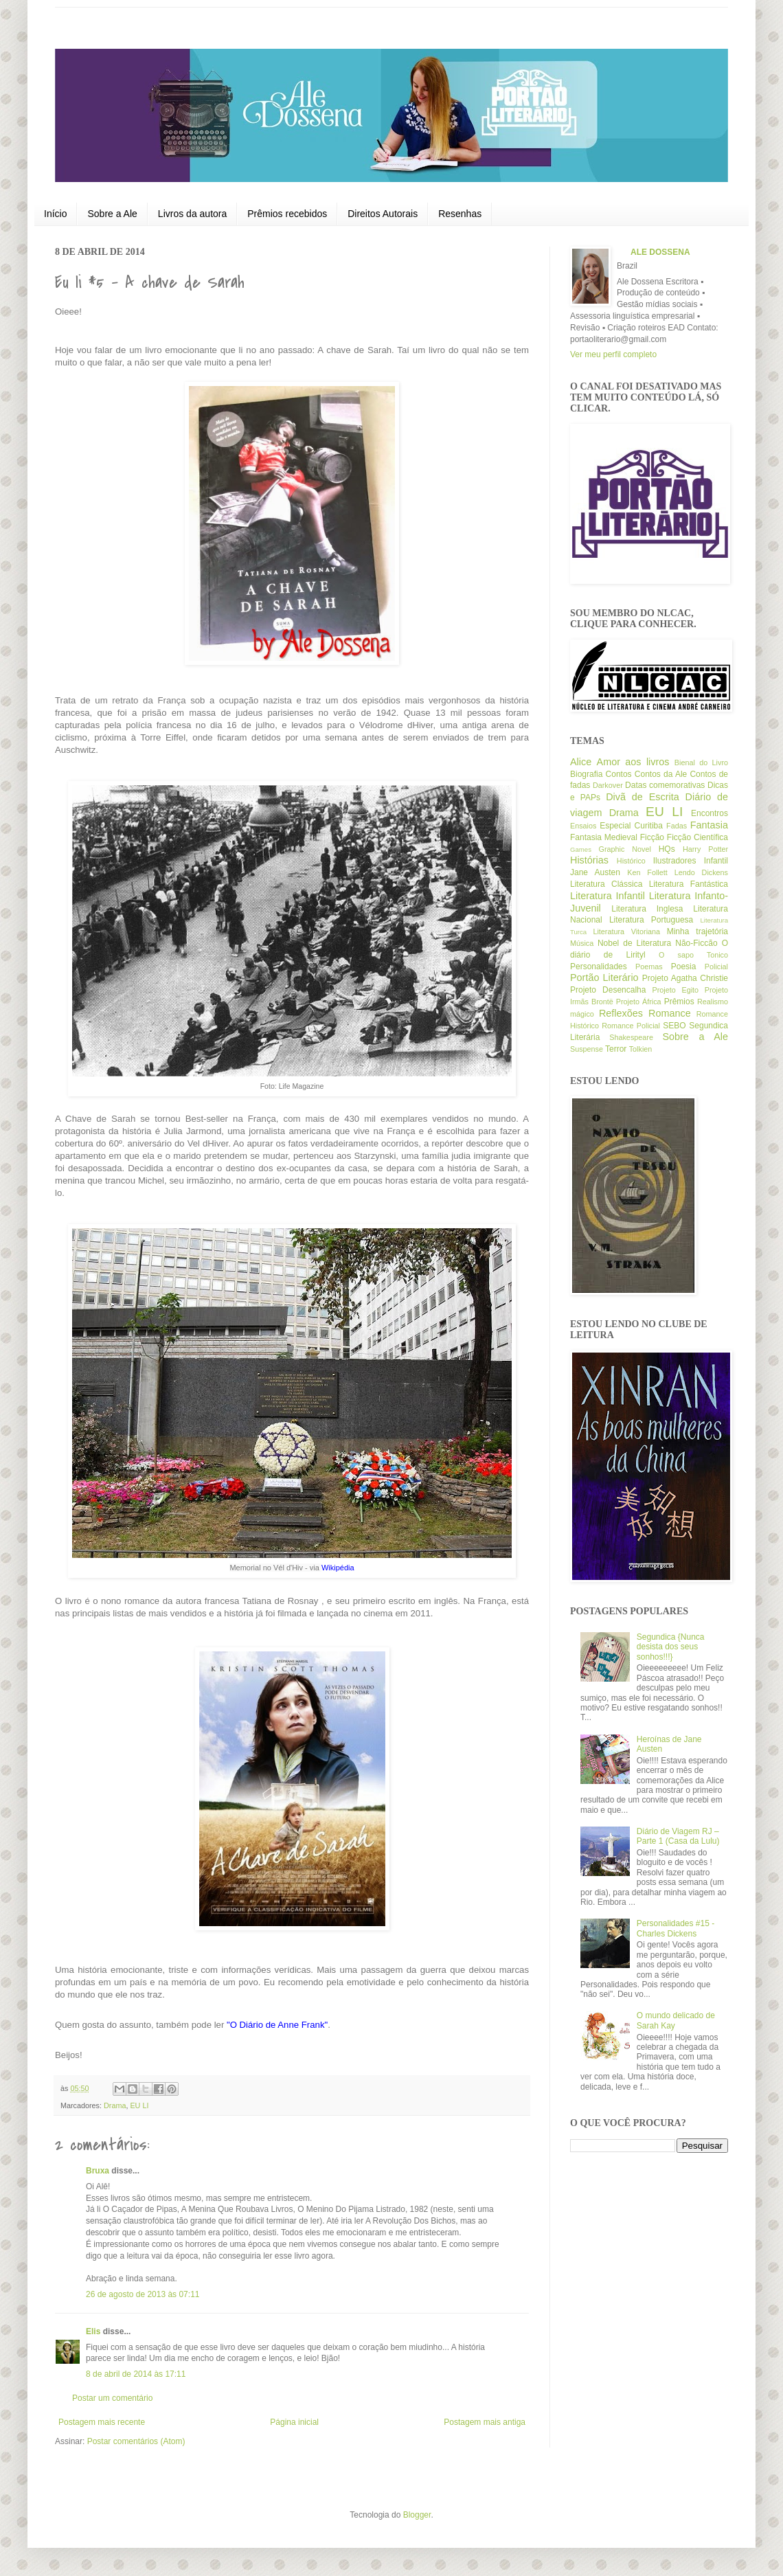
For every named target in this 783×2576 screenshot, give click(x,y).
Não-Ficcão (696, 943)
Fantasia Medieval (603, 837)
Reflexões (621, 1013)
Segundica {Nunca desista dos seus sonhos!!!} (671, 1647)
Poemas (649, 966)
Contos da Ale (661, 774)
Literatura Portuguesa (651, 920)
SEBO (674, 1025)
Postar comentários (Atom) (136, 2441)
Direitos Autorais (383, 213)
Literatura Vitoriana (626, 931)
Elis (93, 2331)
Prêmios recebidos (287, 213)
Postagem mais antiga (484, 2422)
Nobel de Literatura (634, 943)
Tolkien (640, 1049)
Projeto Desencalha (608, 990)
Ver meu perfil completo (613, 354)
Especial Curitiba (631, 826)
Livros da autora (192, 213)
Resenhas (459, 213)
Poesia (683, 966)
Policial (716, 966)
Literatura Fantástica (688, 884)
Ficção (652, 837)
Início (55, 213)
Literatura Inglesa (647, 909)
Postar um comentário (112, 2398)
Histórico (631, 861)
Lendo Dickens (701, 872)
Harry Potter (705, 849)
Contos (619, 774)
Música (581, 943)
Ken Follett (647, 872)
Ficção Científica (697, 837)
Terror (615, 1049)
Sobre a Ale (112, 213)
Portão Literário (604, 977)
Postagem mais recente (101, 2422)
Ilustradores (674, 861)
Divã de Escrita (642, 796)
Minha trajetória (697, 931)
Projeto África (638, 1001)
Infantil (716, 861)
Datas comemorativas (665, 785)
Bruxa (97, 2171)
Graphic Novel (625, 849)
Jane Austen (595, 872)
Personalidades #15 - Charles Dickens (675, 1928)
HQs (667, 849)
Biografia (586, 774)
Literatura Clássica (606, 884)
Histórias (589, 860)
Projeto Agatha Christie (685, 978)
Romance (669, 1013)
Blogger (417, 2515)
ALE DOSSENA (660, 252)
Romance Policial (631, 1025)
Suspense (586, 1049)
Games (580, 849)
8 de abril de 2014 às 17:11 (135, 2374)
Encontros (709, 813)
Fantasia (709, 825)
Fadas (676, 826)
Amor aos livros (633, 761)
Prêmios (679, 1001)
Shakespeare (631, 1037)
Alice (580, 761)
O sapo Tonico (693, 955)
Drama (115, 2105)
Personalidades (598, 966)
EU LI (139, 2105)
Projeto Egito (675, 990)
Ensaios (583, 826)
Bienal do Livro (701, 762)
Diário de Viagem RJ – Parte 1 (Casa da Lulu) (678, 1836)
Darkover (608, 785)
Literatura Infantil (607, 895)
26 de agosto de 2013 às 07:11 (142, 2294)
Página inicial (294, 2422)
